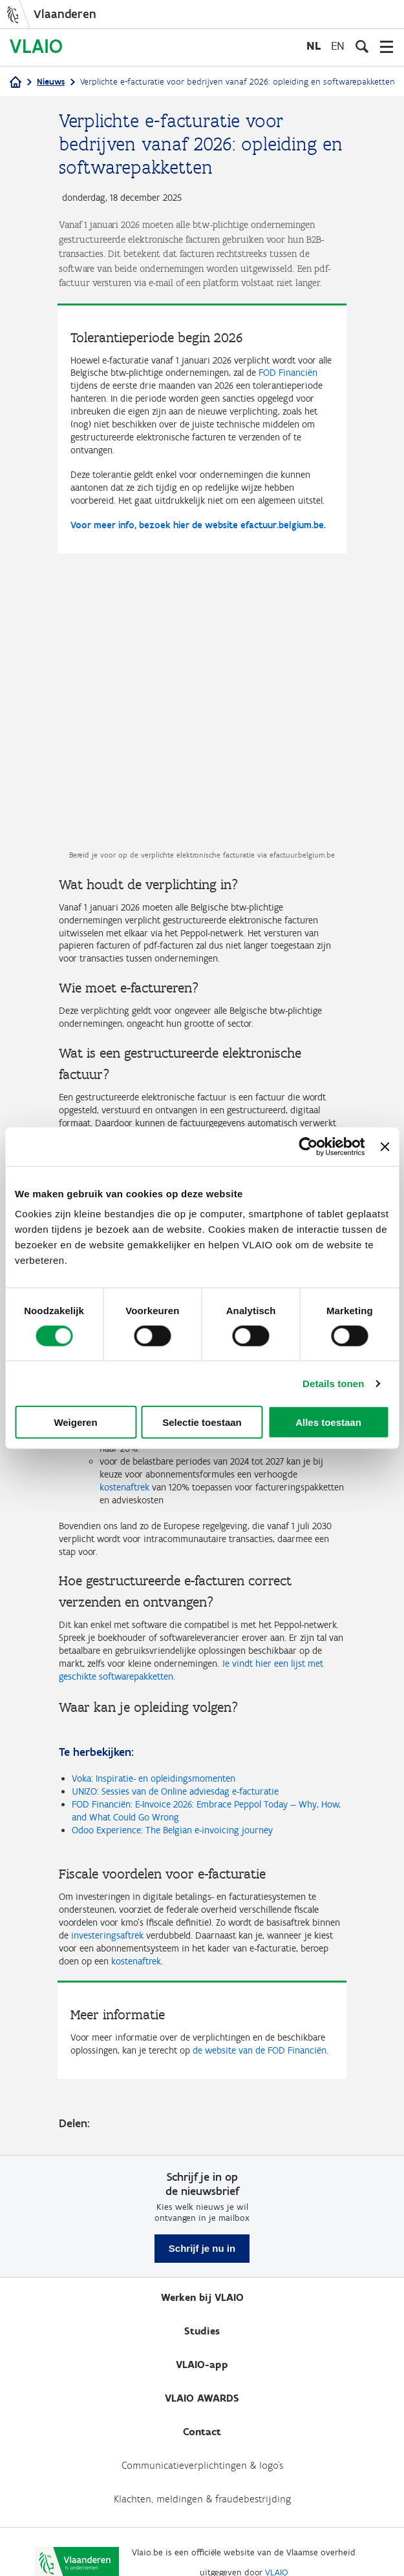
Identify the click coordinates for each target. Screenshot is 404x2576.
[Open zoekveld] (362, 46)
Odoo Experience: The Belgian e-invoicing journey (172, 1780)
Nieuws (51, 81)
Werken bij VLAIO (202, 2247)
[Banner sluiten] (384, 1146)
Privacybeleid (179, 2545)
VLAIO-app (202, 2315)
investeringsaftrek (107, 1885)
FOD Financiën (288, 372)
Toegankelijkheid (254, 2545)
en (338, 45)
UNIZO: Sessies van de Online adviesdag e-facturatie (175, 1741)
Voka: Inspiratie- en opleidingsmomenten (153, 1729)
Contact (202, 2382)
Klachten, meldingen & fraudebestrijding (202, 2449)
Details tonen (333, 1382)
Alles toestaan (328, 1422)
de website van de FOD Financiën (259, 2000)
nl (313, 45)
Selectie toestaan (202, 1422)
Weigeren (75, 1422)
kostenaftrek (136, 1911)
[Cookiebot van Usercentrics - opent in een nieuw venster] (308, 1146)
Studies (202, 2281)
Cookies (314, 2545)
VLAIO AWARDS (202, 2348)
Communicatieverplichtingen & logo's (202, 2415)
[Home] (15, 83)
